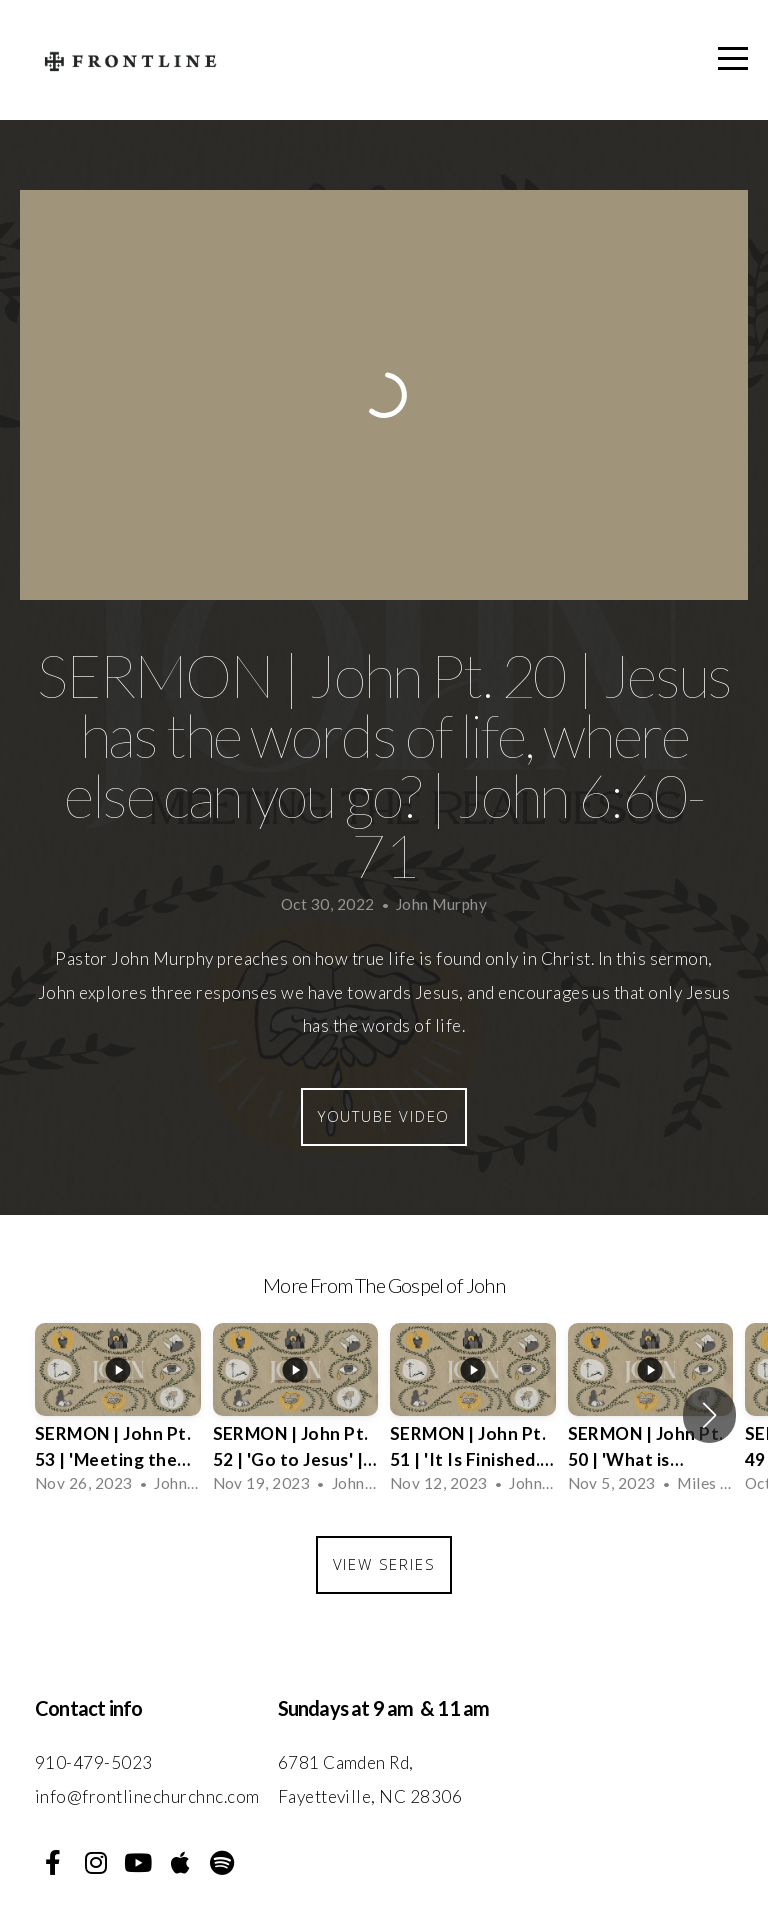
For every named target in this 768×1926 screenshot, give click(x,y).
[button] (709, 1415)
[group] (118, 1414)
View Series (384, 1564)
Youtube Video (384, 1116)
